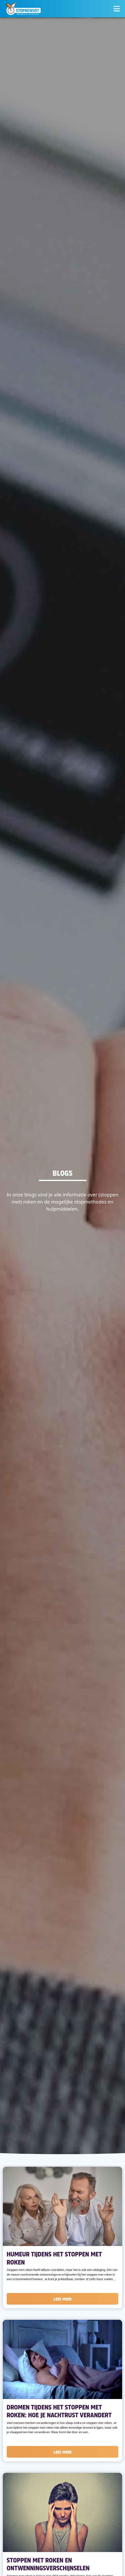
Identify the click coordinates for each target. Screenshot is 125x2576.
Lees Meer (63, 2299)
